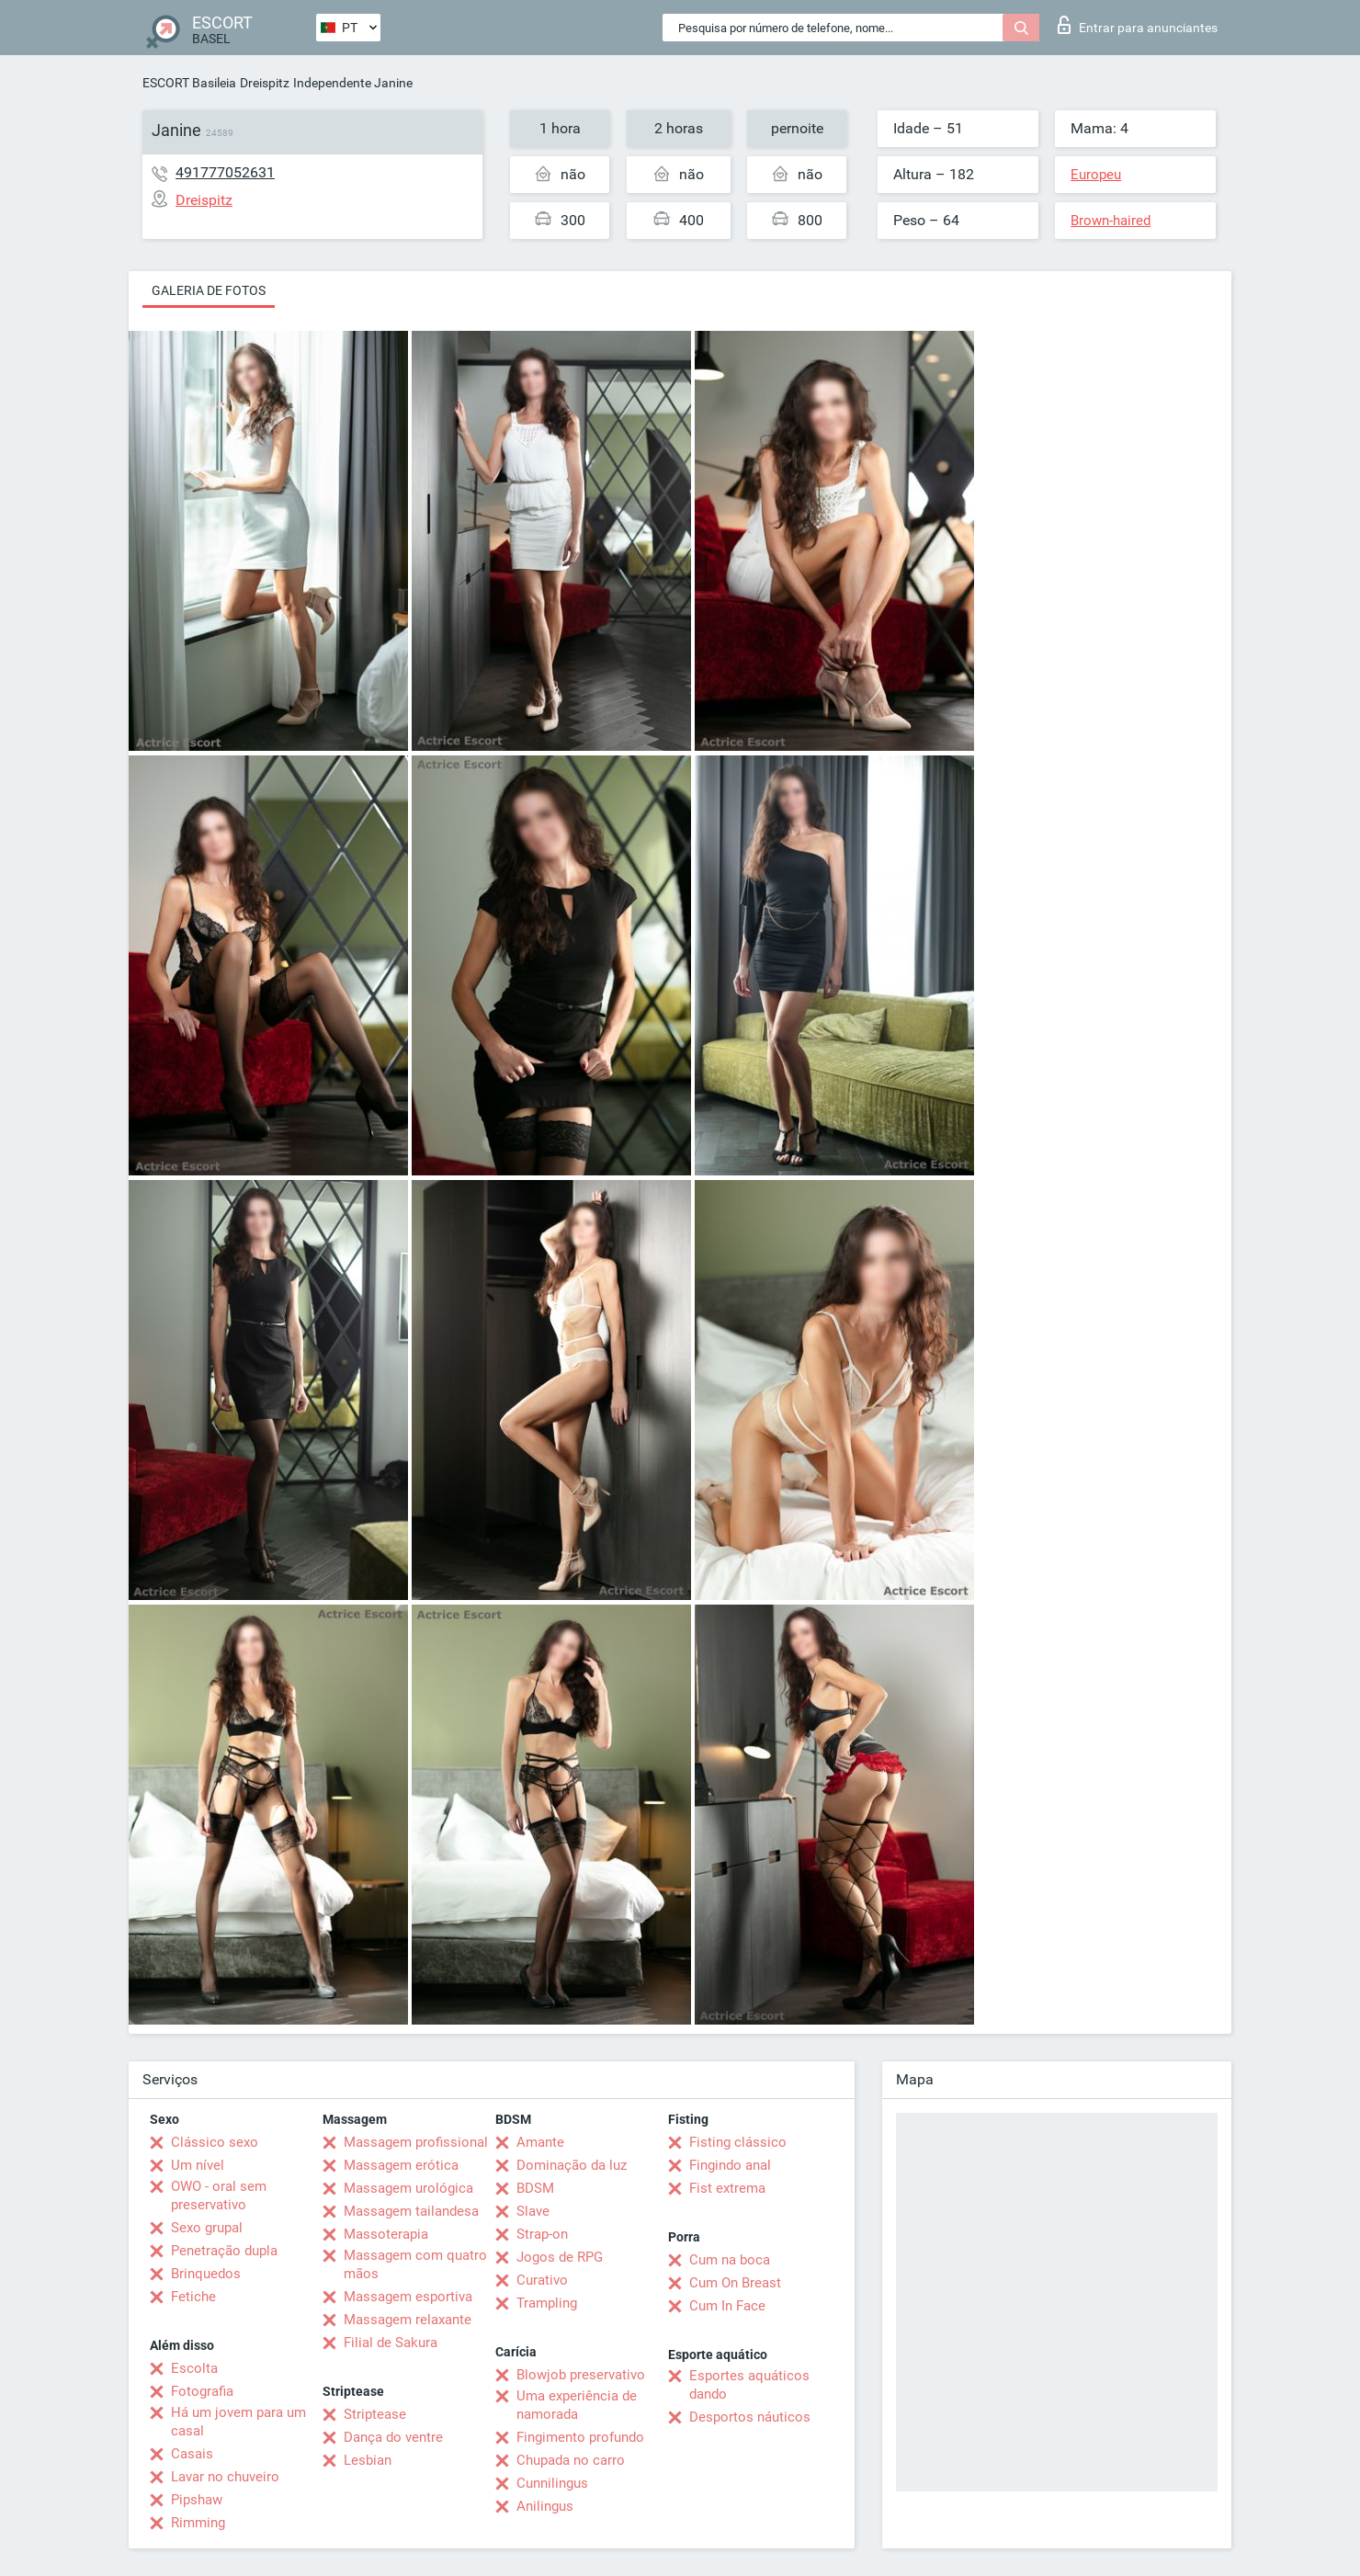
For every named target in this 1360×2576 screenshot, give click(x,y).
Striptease (375, 2414)
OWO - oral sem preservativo (218, 2195)
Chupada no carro (570, 2460)
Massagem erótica (401, 2165)
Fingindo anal (730, 2165)
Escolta (194, 2368)
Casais (192, 2453)
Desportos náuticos (749, 2417)
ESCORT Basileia (189, 82)
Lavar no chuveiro (225, 2476)
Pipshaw (196, 2499)
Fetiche (193, 2296)
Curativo (542, 2280)
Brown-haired (1110, 220)
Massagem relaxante (407, 2319)
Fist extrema (727, 2188)
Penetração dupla (224, 2250)
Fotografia (202, 2391)
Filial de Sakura (390, 2342)
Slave (533, 2211)
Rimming (198, 2522)
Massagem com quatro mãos (415, 2264)
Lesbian (367, 2460)
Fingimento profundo (580, 2437)
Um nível (197, 2165)
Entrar (1138, 25)
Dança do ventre (393, 2437)
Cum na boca (729, 2260)
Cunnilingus (552, 2483)
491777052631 (225, 172)
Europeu (1096, 174)
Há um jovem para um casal (238, 2421)
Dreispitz (264, 82)
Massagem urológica (408, 2188)
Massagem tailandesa (411, 2211)
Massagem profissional (416, 2142)
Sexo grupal (207, 2227)
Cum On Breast (735, 2283)
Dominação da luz (571, 2165)
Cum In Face (727, 2306)
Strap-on (542, 2234)
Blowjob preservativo (580, 2374)
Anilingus (544, 2506)
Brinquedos (206, 2273)
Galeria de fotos (209, 290)
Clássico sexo (214, 2142)
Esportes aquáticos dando (749, 2384)
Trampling (546, 2303)
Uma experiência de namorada (576, 2405)
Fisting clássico (738, 2142)
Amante (540, 2142)
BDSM (535, 2188)
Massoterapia (386, 2234)
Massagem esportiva (408, 2296)
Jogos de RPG (559, 2257)
